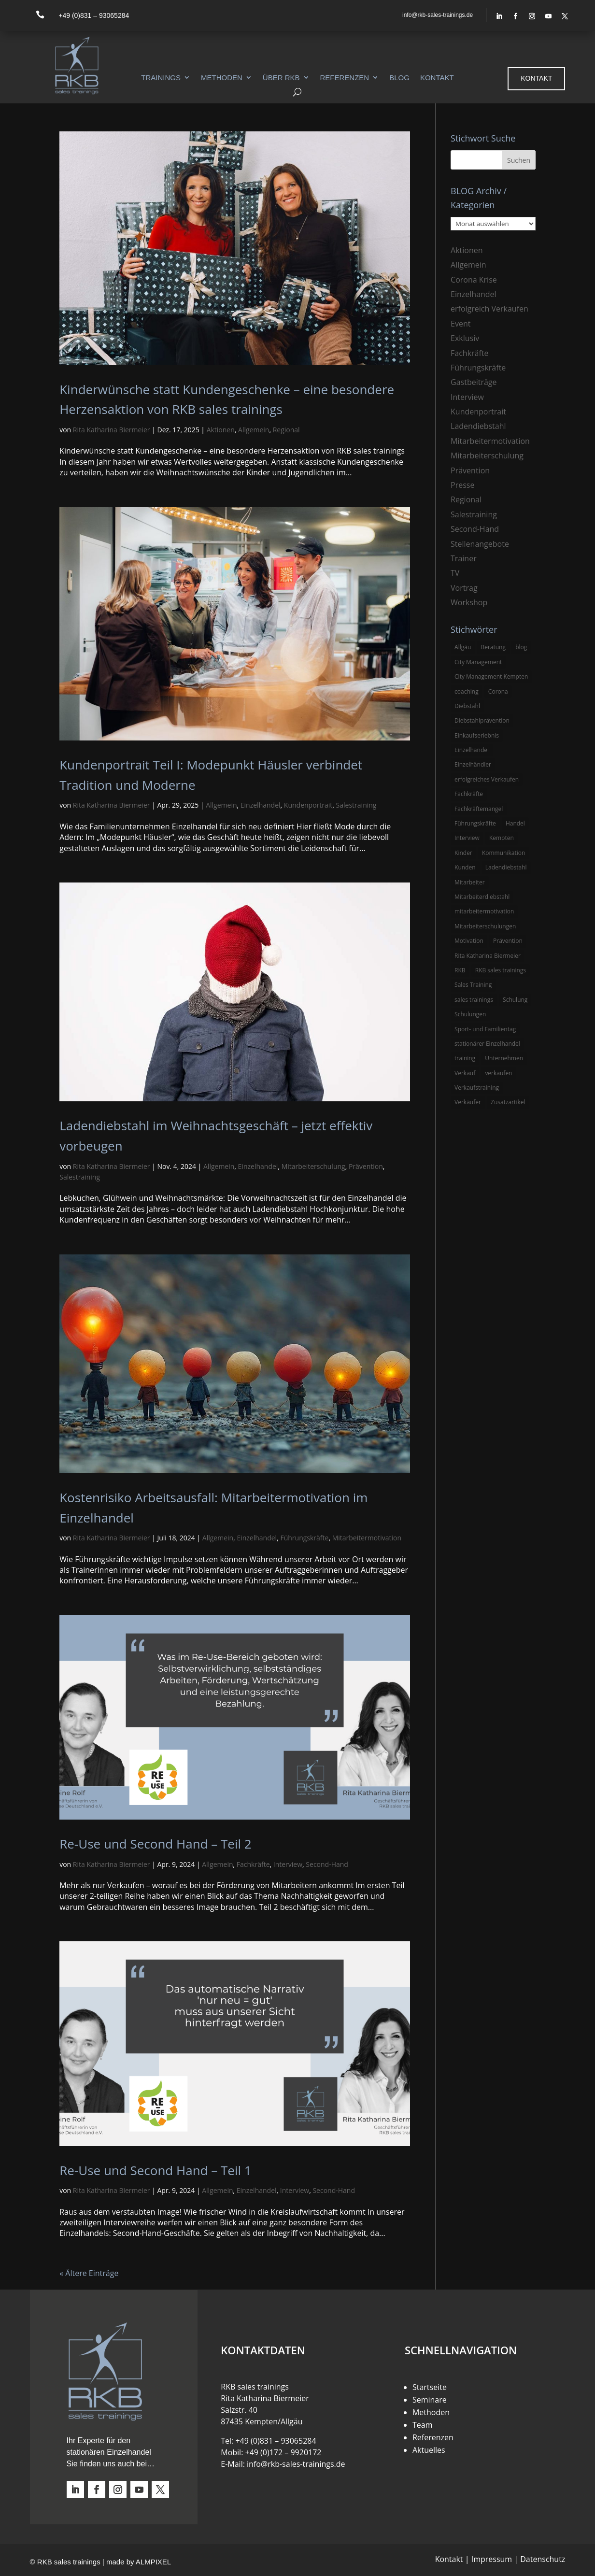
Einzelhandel (261, 805)
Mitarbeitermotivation (366, 1537)
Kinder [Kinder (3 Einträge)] (463, 853)
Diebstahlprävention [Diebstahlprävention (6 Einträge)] (482, 720)
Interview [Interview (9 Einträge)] (467, 838)
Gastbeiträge (473, 382)
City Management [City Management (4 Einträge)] (478, 662)
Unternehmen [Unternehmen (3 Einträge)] (504, 1058)
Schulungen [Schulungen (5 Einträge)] (470, 1014)
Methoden (221, 77)
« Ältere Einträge (88, 2273)
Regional (286, 429)
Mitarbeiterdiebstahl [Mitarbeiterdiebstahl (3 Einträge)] (482, 897)
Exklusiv (465, 338)
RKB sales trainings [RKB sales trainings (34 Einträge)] (500, 970)
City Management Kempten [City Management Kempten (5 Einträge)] (491, 676)
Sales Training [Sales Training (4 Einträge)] (473, 985)
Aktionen (221, 429)
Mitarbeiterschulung (313, 1166)
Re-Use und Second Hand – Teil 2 (155, 1843)
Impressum (491, 2559)
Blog (399, 77)
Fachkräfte (253, 1864)
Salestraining (356, 805)
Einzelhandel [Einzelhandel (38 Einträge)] (471, 750)
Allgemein (253, 429)
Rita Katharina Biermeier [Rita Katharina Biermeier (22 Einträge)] (487, 956)
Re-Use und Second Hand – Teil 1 (155, 2170)
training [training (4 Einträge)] (464, 1058)
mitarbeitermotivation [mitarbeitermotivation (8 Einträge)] (484, 911)
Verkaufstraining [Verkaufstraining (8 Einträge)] (476, 1087)
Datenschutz (542, 2559)
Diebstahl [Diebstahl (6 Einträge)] (467, 706)
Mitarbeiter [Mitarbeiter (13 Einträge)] (469, 882)
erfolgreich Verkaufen (489, 308)
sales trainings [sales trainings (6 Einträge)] (473, 1000)
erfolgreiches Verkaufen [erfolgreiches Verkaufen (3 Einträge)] (486, 779)
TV (455, 573)
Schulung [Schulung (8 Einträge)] (515, 1000)
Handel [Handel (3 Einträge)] (515, 823)
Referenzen (344, 77)
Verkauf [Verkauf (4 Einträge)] (464, 1073)
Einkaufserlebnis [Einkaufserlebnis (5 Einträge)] (476, 735)
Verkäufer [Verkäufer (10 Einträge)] (467, 1102)
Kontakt (437, 77)
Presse (462, 485)
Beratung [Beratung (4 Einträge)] (493, 647)
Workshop (469, 602)
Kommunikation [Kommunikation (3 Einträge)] (503, 853)
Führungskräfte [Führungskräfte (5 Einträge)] (475, 823)
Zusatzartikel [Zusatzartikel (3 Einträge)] (508, 1102)
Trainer (464, 558)
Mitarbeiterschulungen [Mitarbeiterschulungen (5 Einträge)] (485, 926)
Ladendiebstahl (478, 426)
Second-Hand (327, 1864)
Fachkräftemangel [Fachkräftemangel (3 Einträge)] (478, 809)
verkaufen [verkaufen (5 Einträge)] (498, 1073)
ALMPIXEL (153, 2562)
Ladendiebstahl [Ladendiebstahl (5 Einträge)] (506, 867)
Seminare (429, 2399)
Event (460, 323)
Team (422, 2424)
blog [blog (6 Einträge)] (521, 647)
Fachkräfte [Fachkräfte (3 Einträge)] (468, 794)
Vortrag (464, 588)
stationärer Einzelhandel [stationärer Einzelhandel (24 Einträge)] (487, 1043)
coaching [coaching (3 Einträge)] (466, 691)
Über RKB (281, 77)
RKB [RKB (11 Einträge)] (460, 970)
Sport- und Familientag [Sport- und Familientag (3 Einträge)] (485, 1029)
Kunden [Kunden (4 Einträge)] (465, 867)
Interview (287, 1864)
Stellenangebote (480, 544)
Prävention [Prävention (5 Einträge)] (508, 941)
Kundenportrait (308, 805)
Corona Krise (474, 279)
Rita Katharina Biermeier (111, 429)
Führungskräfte (304, 1537)
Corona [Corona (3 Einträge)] (498, 691)
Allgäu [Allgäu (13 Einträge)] (462, 647)
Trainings (161, 77)
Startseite (429, 2387)
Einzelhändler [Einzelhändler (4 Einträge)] (472, 764)
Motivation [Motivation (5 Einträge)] (468, 941)
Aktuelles (428, 2450)
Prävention (366, 1166)
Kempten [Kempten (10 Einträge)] (501, 838)
